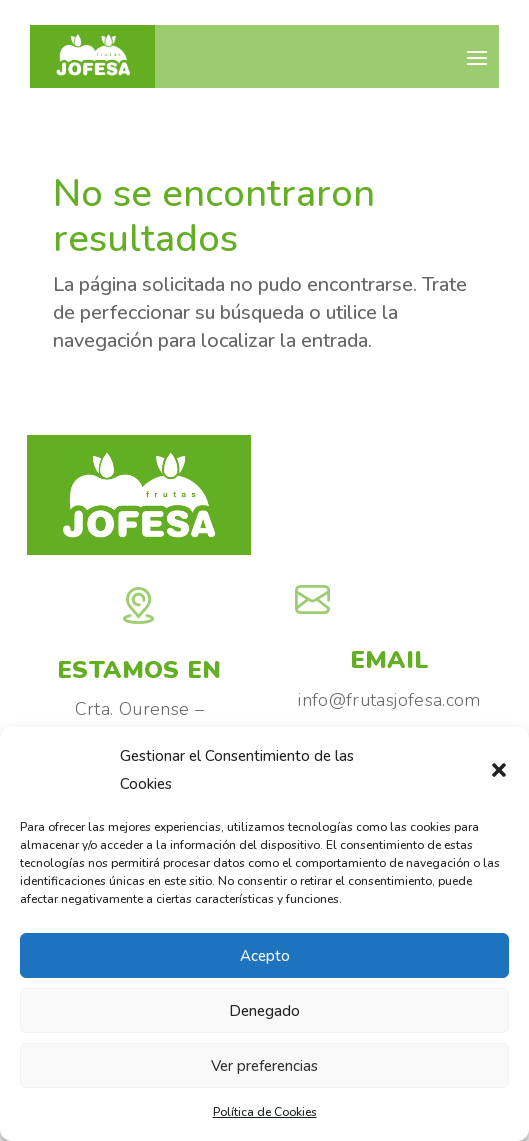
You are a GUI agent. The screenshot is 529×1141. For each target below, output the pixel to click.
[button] (499, 770)
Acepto (265, 956)
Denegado (264, 1011)
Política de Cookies (265, 1112)
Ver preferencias (264, 1066)
